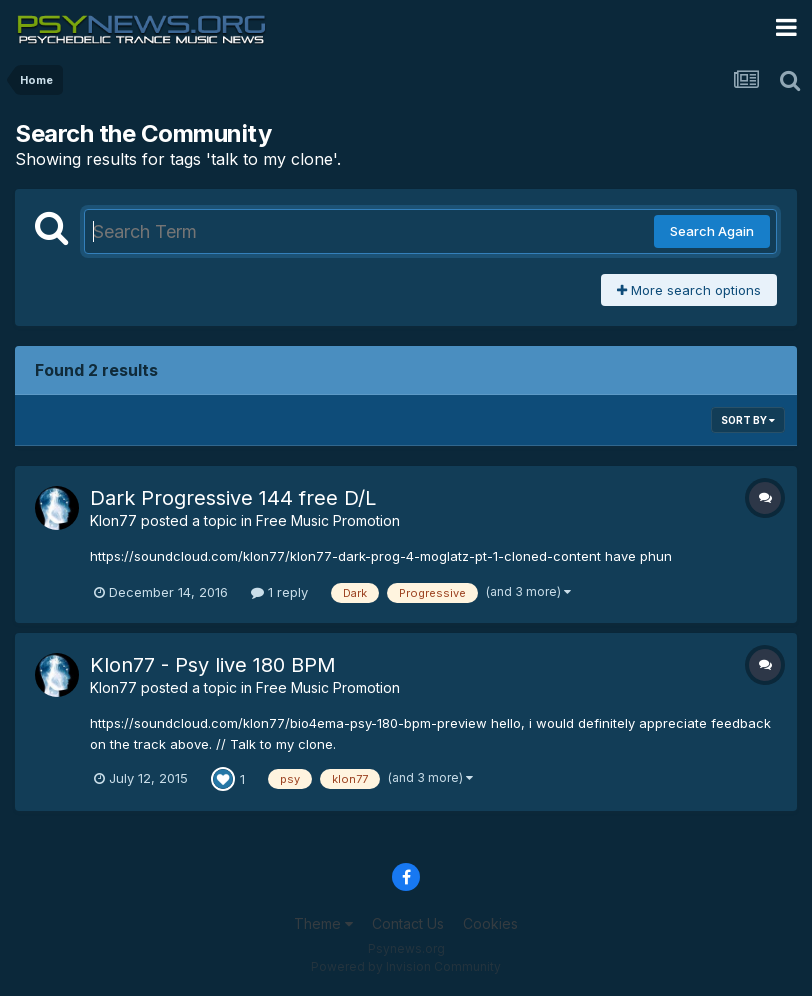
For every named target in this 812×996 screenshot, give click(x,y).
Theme (323, 923)
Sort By (748, 420)
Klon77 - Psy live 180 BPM (213, 665)
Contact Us (408, 923)
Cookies (490, 923)
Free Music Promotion (328, 520)
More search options (689, 290)
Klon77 (113, 520)
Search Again (712, 231)
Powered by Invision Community (406, 966)
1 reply (279, 592)
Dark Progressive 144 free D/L (233, 498)
